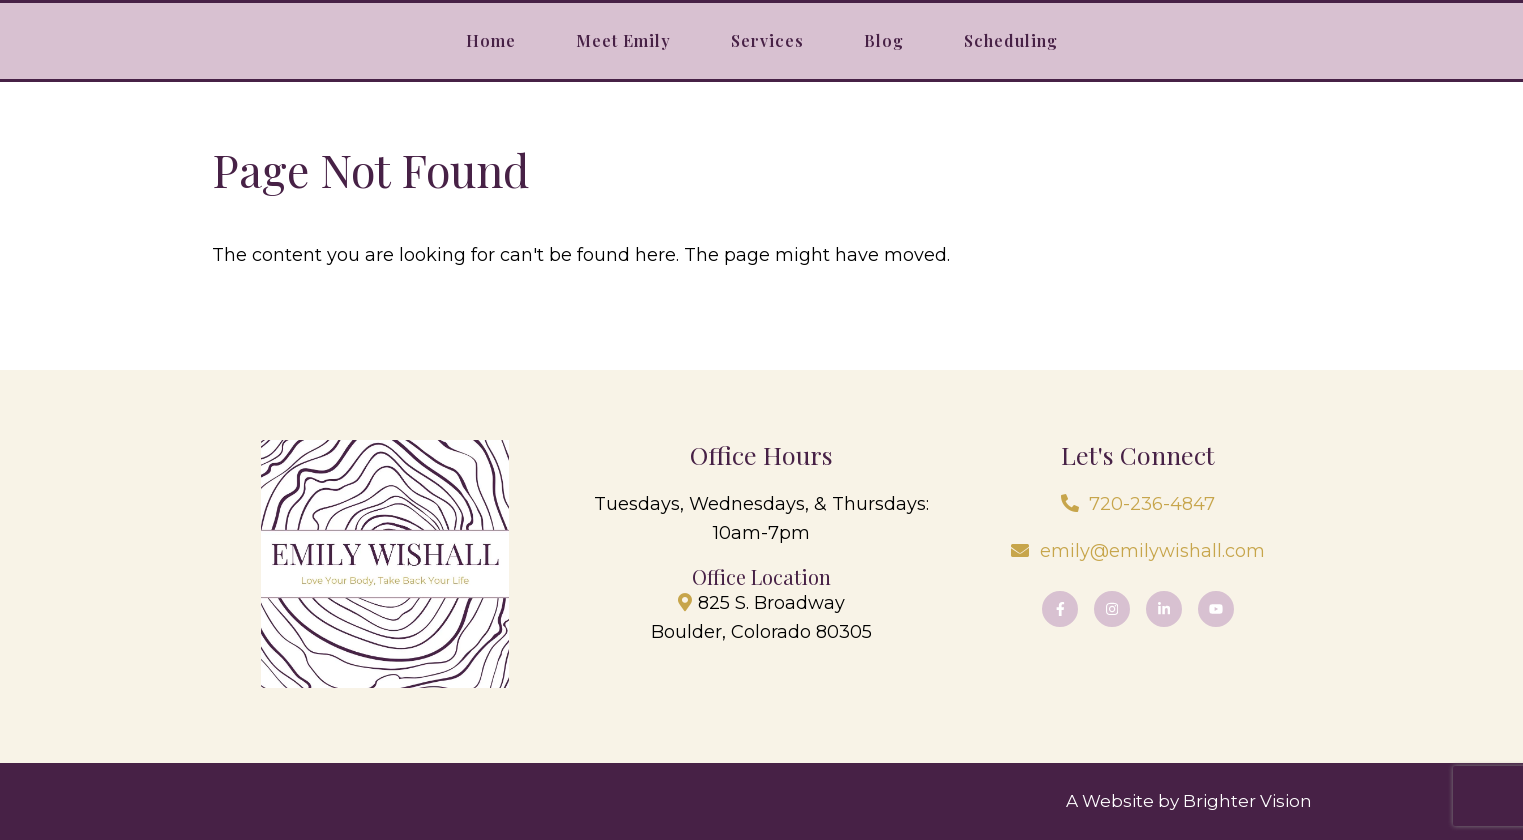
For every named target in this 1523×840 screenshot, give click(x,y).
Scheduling (1011, 40)
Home (491, 40)
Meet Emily (623, 40)
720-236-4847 (1152, 504)
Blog (884, 40)
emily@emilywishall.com (1152, 551)
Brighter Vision (1247, 801)
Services (767, 40)
